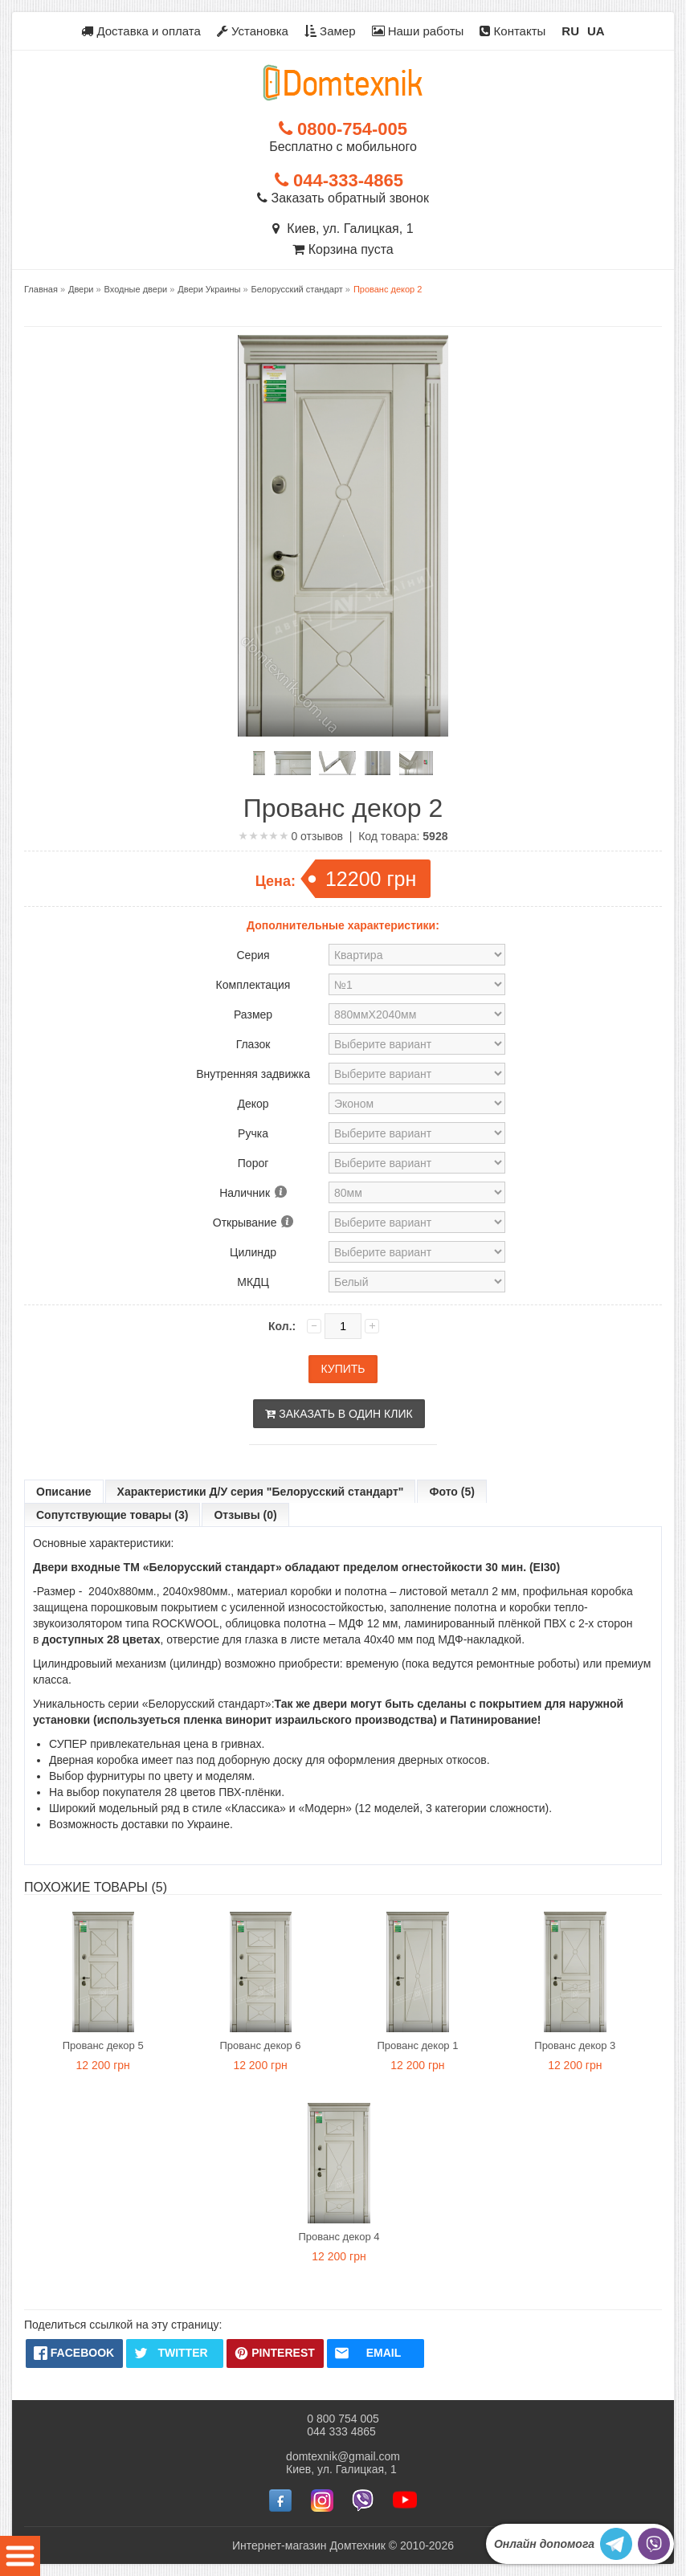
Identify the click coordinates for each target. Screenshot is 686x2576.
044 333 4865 (341, 2431)
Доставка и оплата (141, 31)
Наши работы (418, 31)
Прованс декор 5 (103, 2045)
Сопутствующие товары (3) (112, 1514)
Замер (330, 31)
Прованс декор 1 (417, 2045)
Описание (64, 1491)
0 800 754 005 (343, 2418)
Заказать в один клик (338, 1413)
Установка (252, 31)
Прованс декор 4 (338, 2237)
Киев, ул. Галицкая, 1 (342, 228)
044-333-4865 (339, 180)
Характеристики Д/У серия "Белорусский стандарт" (260, 1491)
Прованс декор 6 (260, 2045)
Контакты (512, 31)
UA (596, 31)
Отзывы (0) (245, 1514)
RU (570, 31)
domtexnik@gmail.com (343, 2456)
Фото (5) (451, 1491)
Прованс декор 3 (574, 2045)
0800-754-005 (343, 129)
